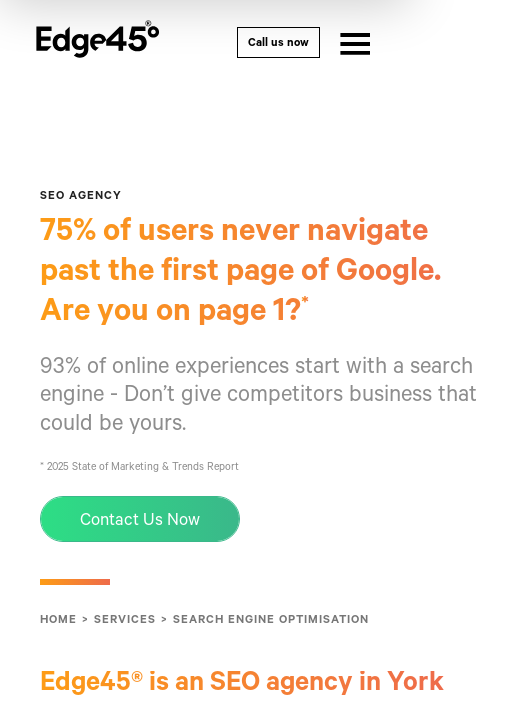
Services (125, 632)
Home (58, 632)
